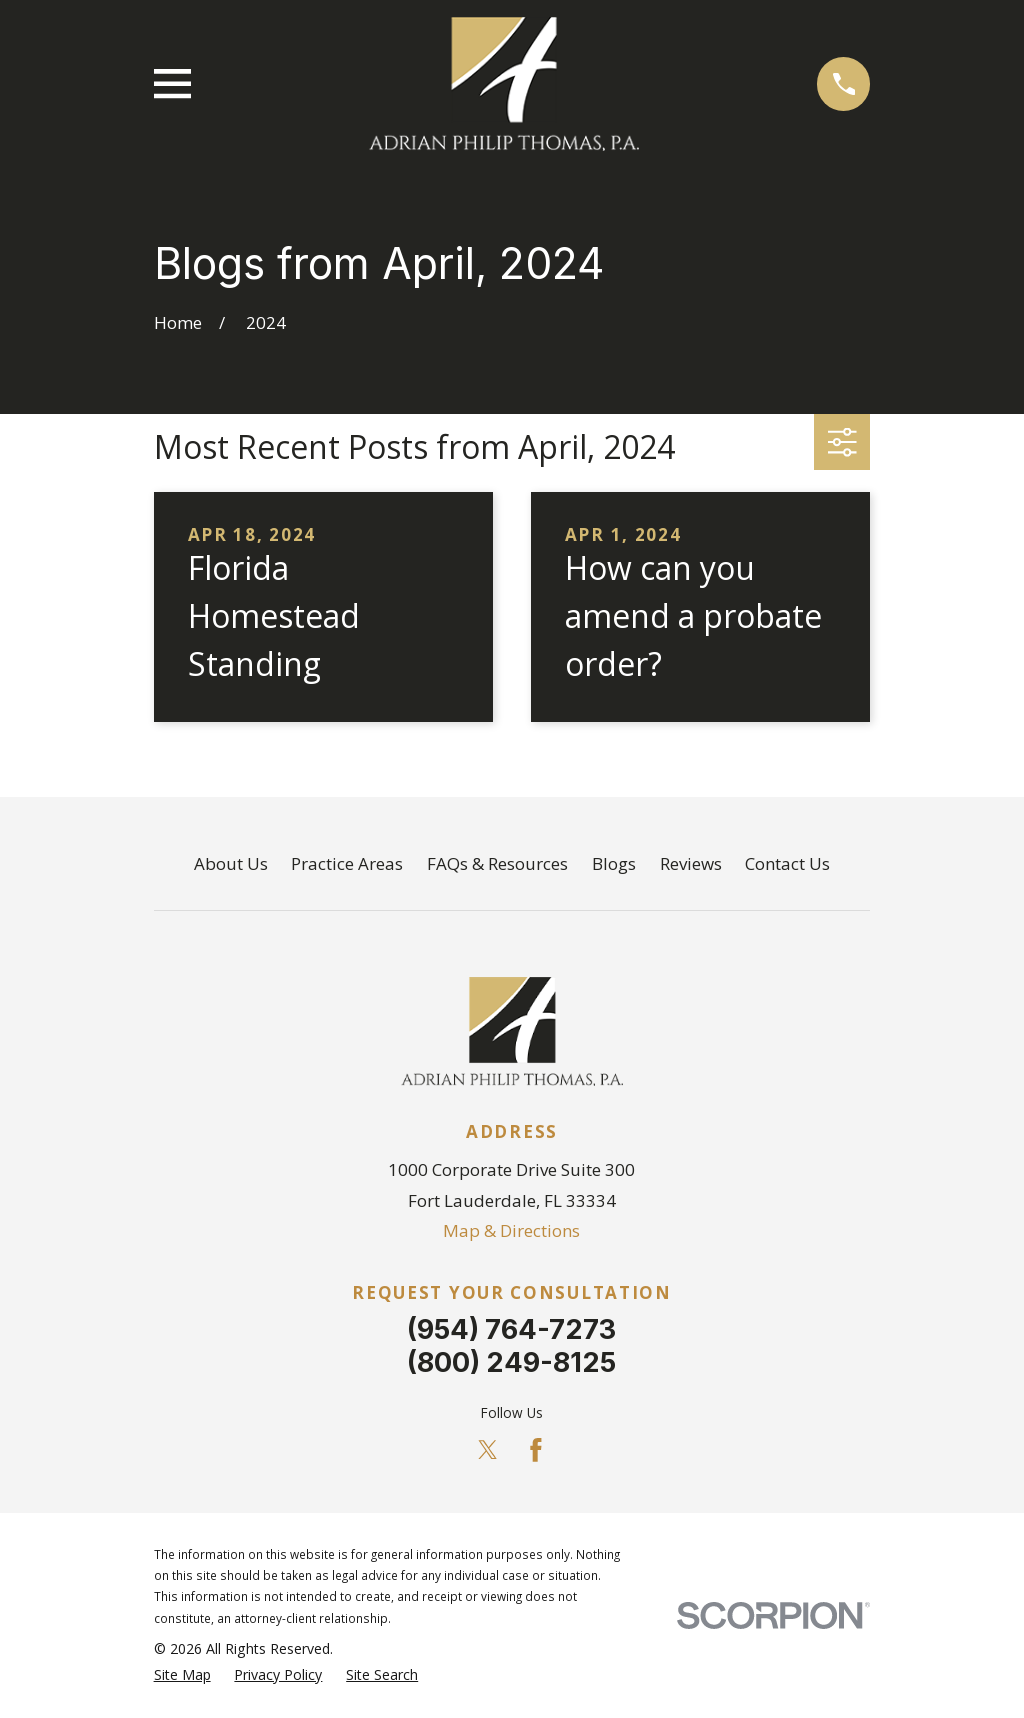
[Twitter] (488, 1450)
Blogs (614, 863)
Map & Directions (511, 1230)
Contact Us (787, 863)
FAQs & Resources (497, 863)
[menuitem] (182, 1675)
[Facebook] (536, 1450)
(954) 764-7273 (511, 1329)
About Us (231, 863)
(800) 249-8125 (511, 1362)
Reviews (691, 863)
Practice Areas (347, 863)
